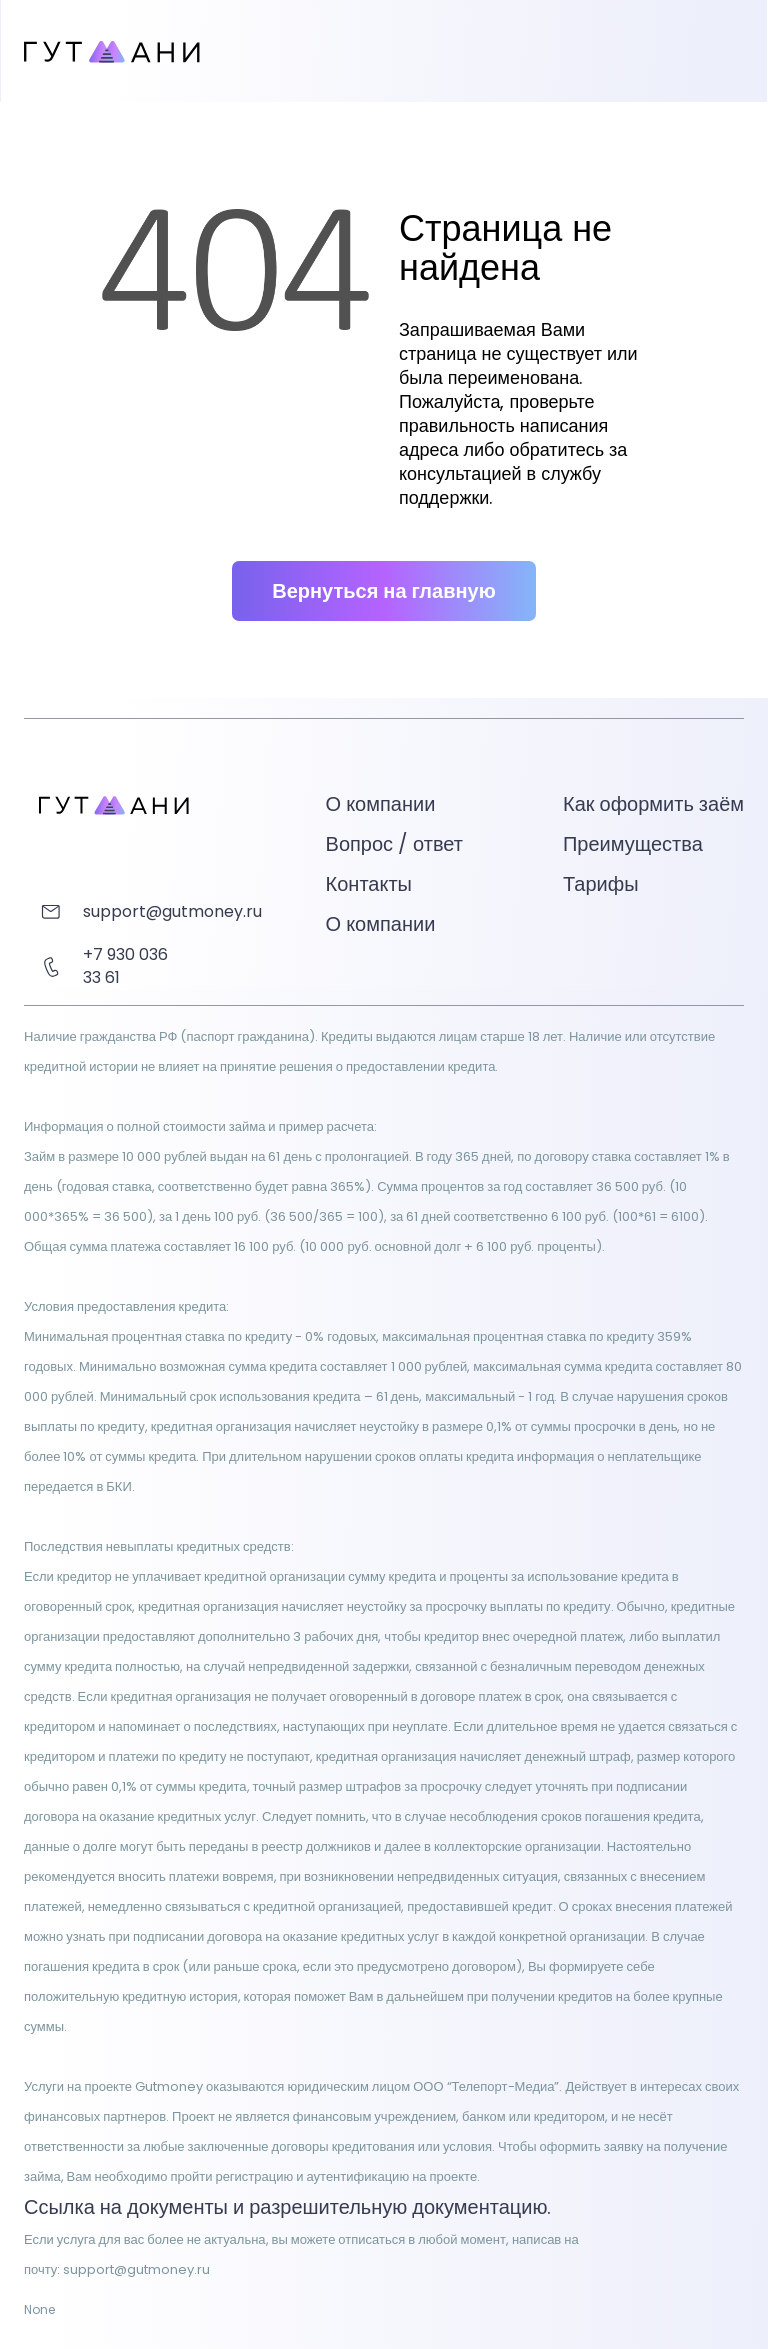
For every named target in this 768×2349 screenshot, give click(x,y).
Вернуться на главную (384, 591)
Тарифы (601, 884)
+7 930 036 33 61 (125, 966)
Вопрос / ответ (394, 844)
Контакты (369, 884)
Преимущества (633, 844)
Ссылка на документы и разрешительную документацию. (287, 2207)
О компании (381, 924)
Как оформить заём (653, 804)
